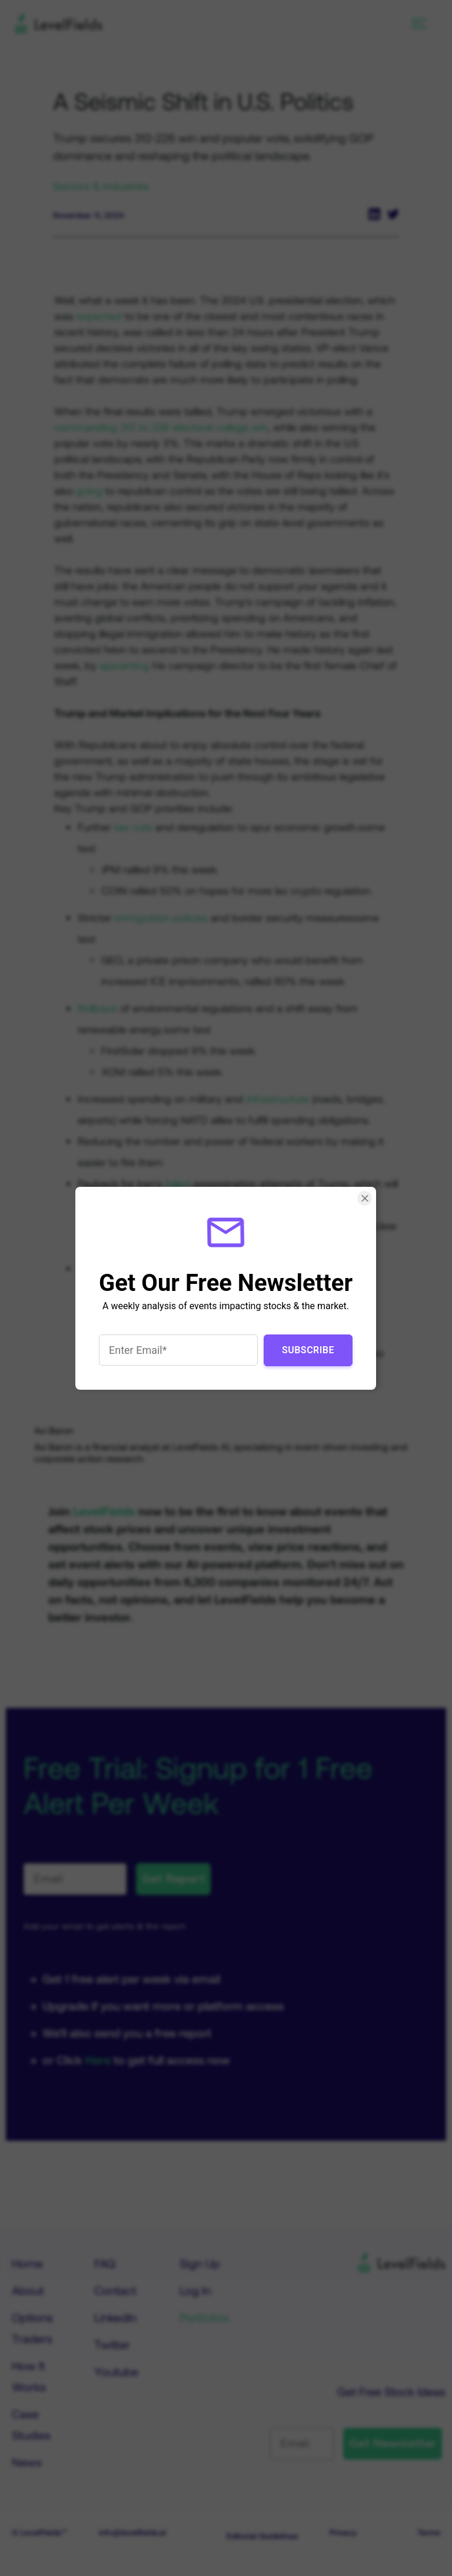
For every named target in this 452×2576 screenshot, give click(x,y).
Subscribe (308, 1349)
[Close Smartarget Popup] (365, 1198)
